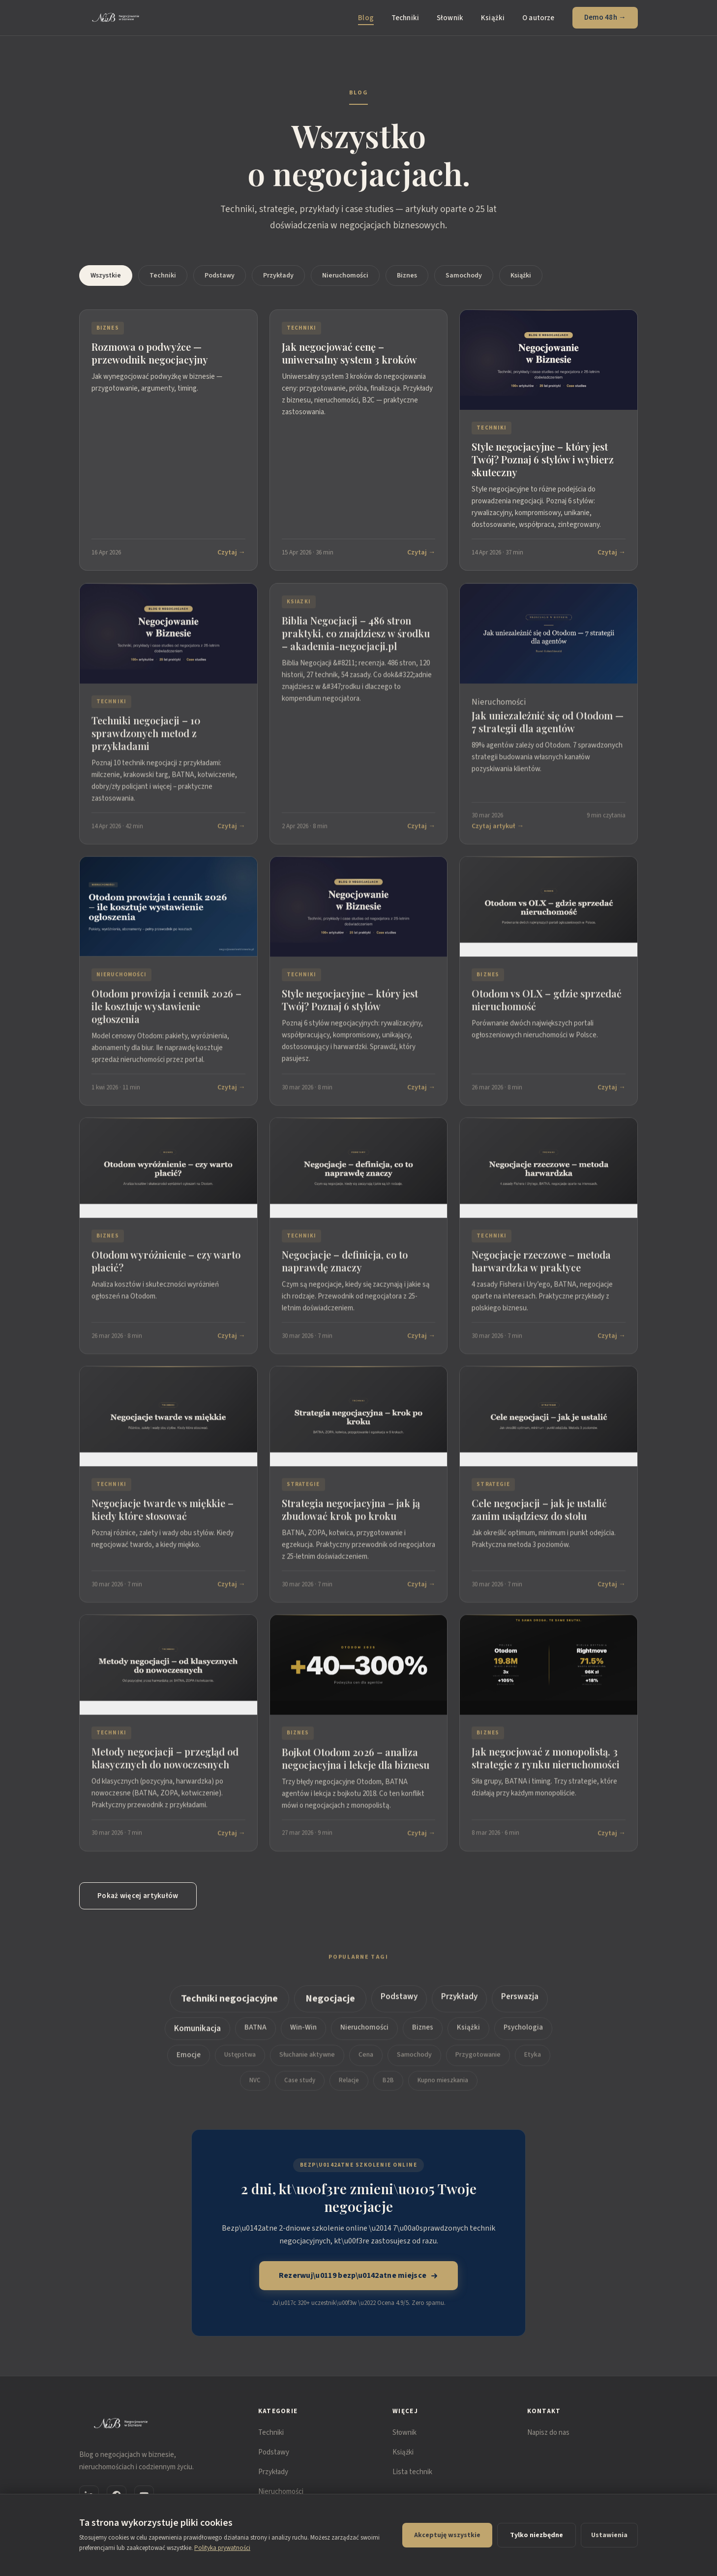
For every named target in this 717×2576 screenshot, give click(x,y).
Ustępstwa (240, 2063)
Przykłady (278, 275)
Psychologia (523, 2035)
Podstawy (220, 275)
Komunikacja (197, 2037)
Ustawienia (609, 2535)
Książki (493, 18)
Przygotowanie (478, 2063)
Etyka (532, 2063)
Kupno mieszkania (443, 2088)
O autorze (538, 18)
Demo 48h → (605, 17)
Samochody (464, 275)
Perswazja (519, 2005)
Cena (365, 2063)
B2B (388, 2088)
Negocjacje (330, 2007)
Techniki (405, 18)
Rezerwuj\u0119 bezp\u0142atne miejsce (359, 2275)
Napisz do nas (548, 2432)
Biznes (407, 275)
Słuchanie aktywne (307, 2063)
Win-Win (303, 2035)
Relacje (349, 2088)
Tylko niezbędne (536, 2535)
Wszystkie (105, 275)
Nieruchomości (345, 275)
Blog (366, 18)
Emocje (189, 2063)
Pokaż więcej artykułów (138, 1896)
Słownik (450, 18)
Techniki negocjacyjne (229, 2007)
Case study (299, 2088)
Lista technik (412, 2472)
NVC (255, 2088)
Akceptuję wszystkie (447, 2535)
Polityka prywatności (222, 2548)
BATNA (255, 2035)
